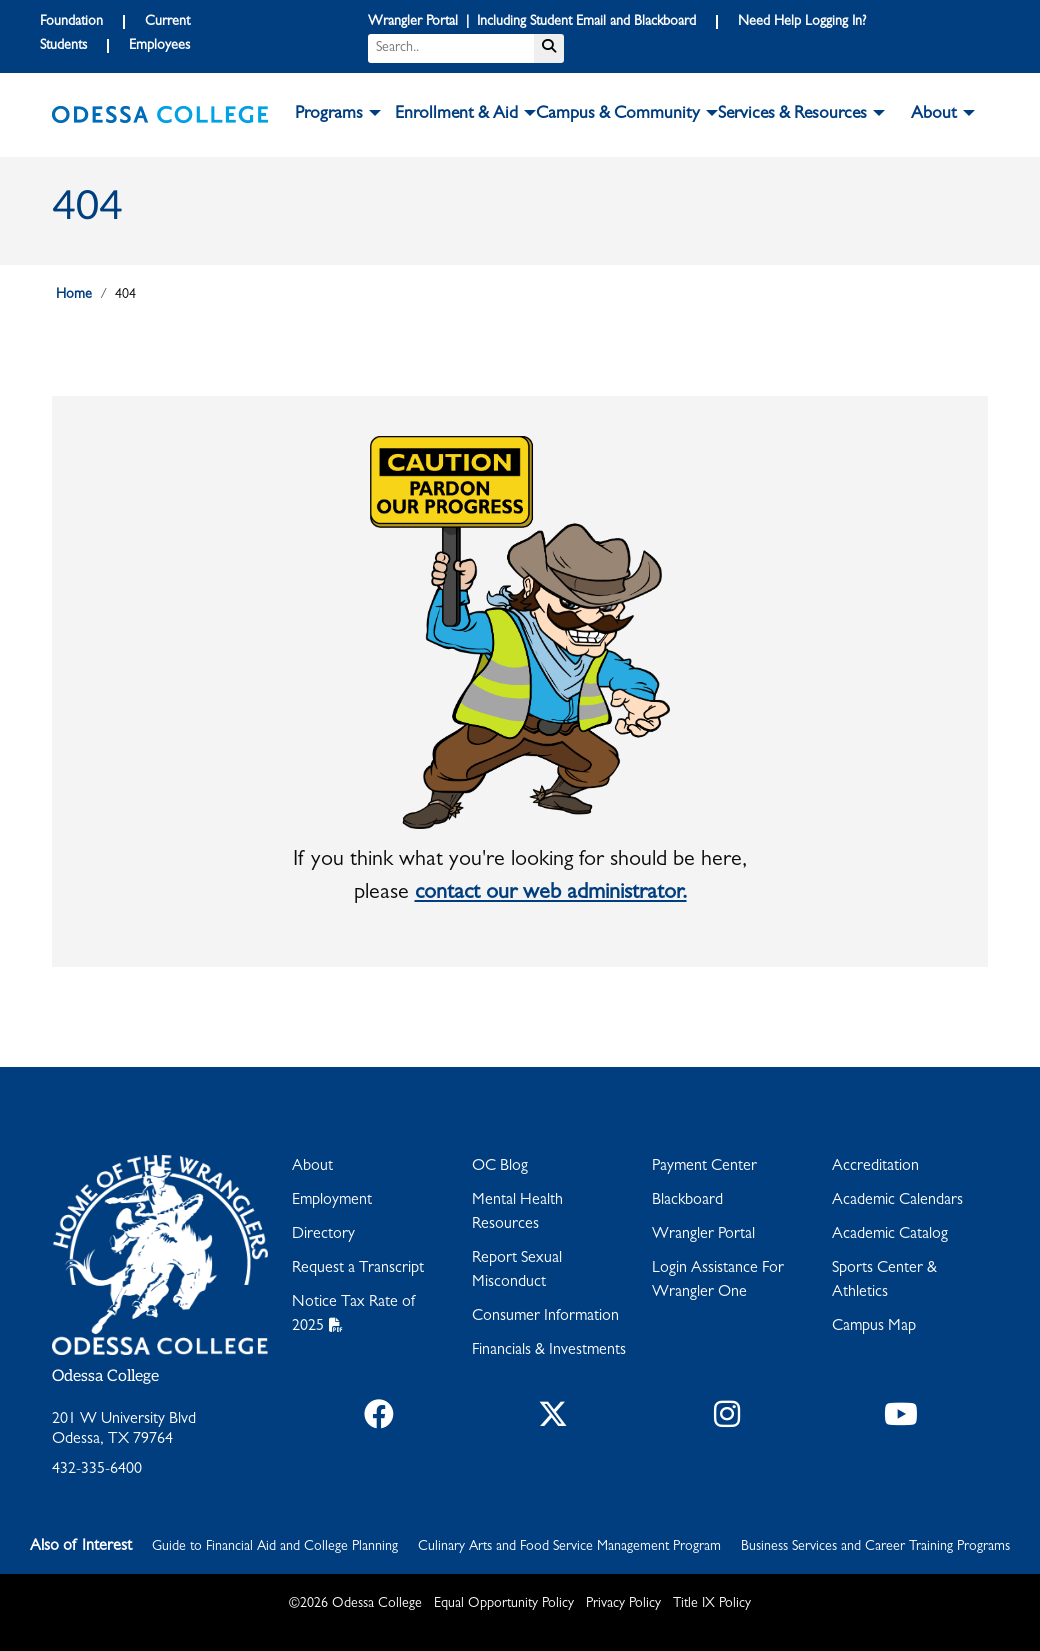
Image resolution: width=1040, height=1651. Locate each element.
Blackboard (687, 1201)
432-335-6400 (97, 1470)
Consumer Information (545, 1317)
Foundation (71, 22)
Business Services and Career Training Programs (875, 1547)
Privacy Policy (623, 1604)
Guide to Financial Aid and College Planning (275, 1547)
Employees (159, 46)
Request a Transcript (358, 1269)
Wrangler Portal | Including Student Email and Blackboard (532, 22)
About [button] (934, 115)
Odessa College (105, 1376)
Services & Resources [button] (792, 115)
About (312, 1167)
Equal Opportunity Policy (504, 1604)
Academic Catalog (890, 1235)
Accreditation (875, 1167)
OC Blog (500, 1167)
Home (74, 295)
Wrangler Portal (703, 1235)
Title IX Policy (712, 1604)
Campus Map (874, 1327)
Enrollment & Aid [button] (456, 115)
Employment (332, 1201)
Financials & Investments (549, 1351)
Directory (323, 1235)
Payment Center (704, 1167)
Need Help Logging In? (802, 22)
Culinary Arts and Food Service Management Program (569, 1547)
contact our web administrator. (551, 894)
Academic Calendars (897, 1201)
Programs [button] (329, 115)
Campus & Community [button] (618, 115)
